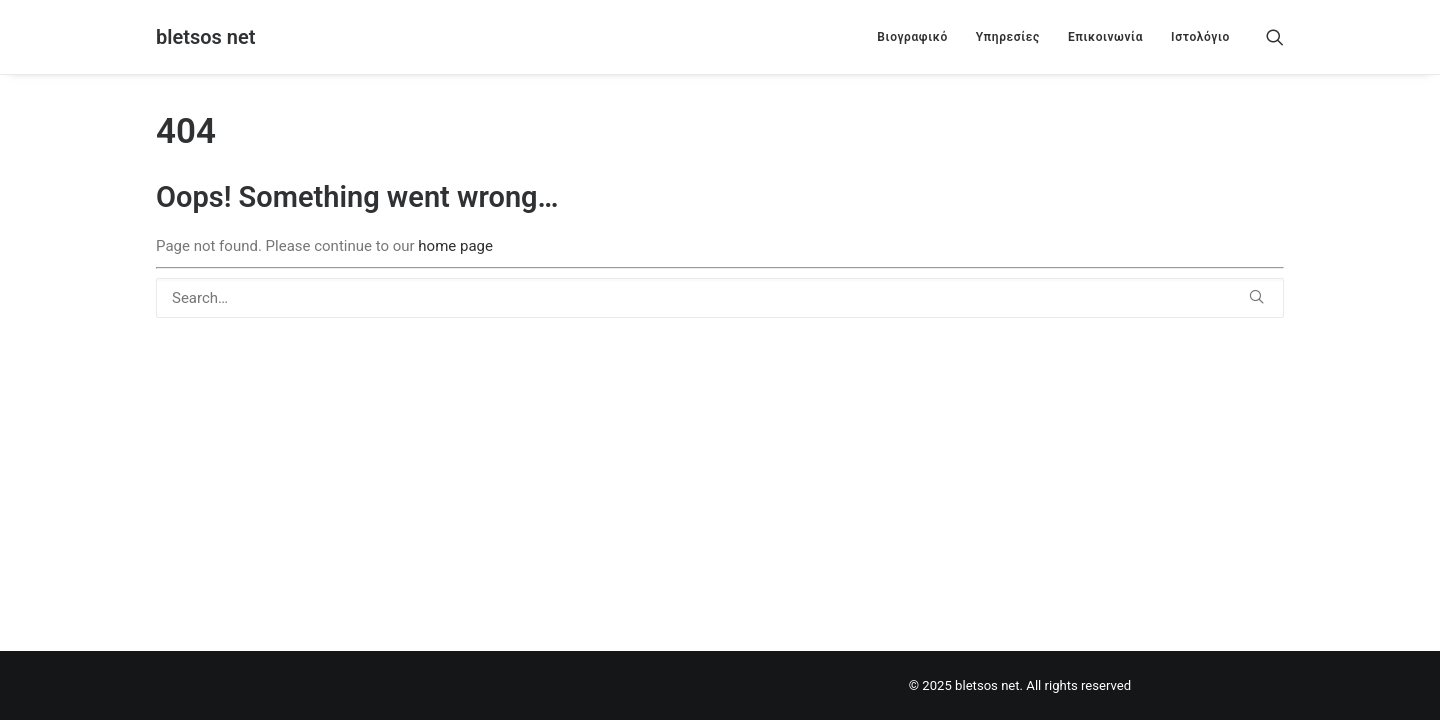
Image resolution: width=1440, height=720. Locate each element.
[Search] (720, 298)
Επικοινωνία (1105, 37)
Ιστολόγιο (1200, 37)
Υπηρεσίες (1008, 37)
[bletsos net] (205, 37)
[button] (1275, 37)
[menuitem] (912, 37)
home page (455, 246)
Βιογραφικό (912, 37)
